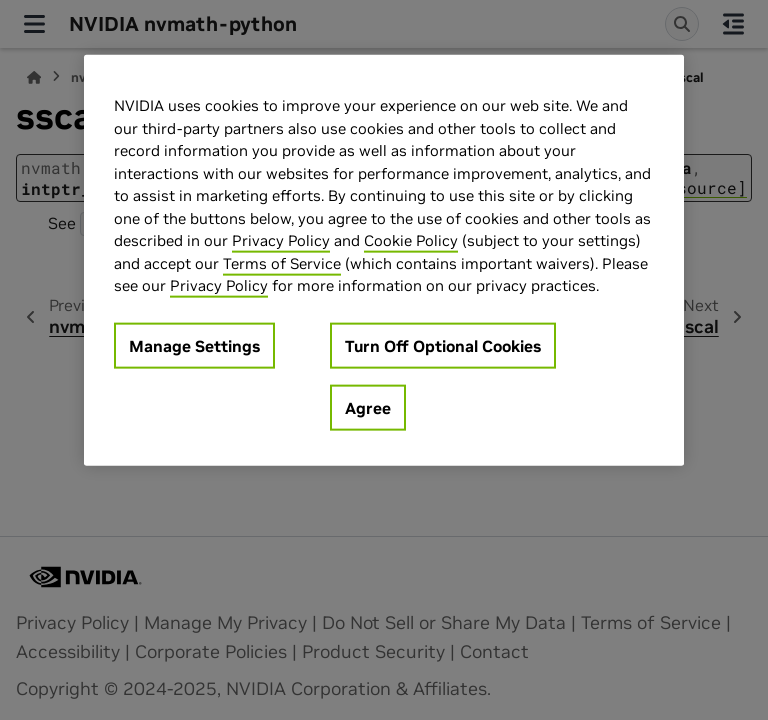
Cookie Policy (411, 240)
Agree (368, 407)
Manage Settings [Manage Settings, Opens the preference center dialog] (194, 345)
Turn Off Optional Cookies (443, 345)
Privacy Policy (281, 240)
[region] (384, 260)
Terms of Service (282, 262)
